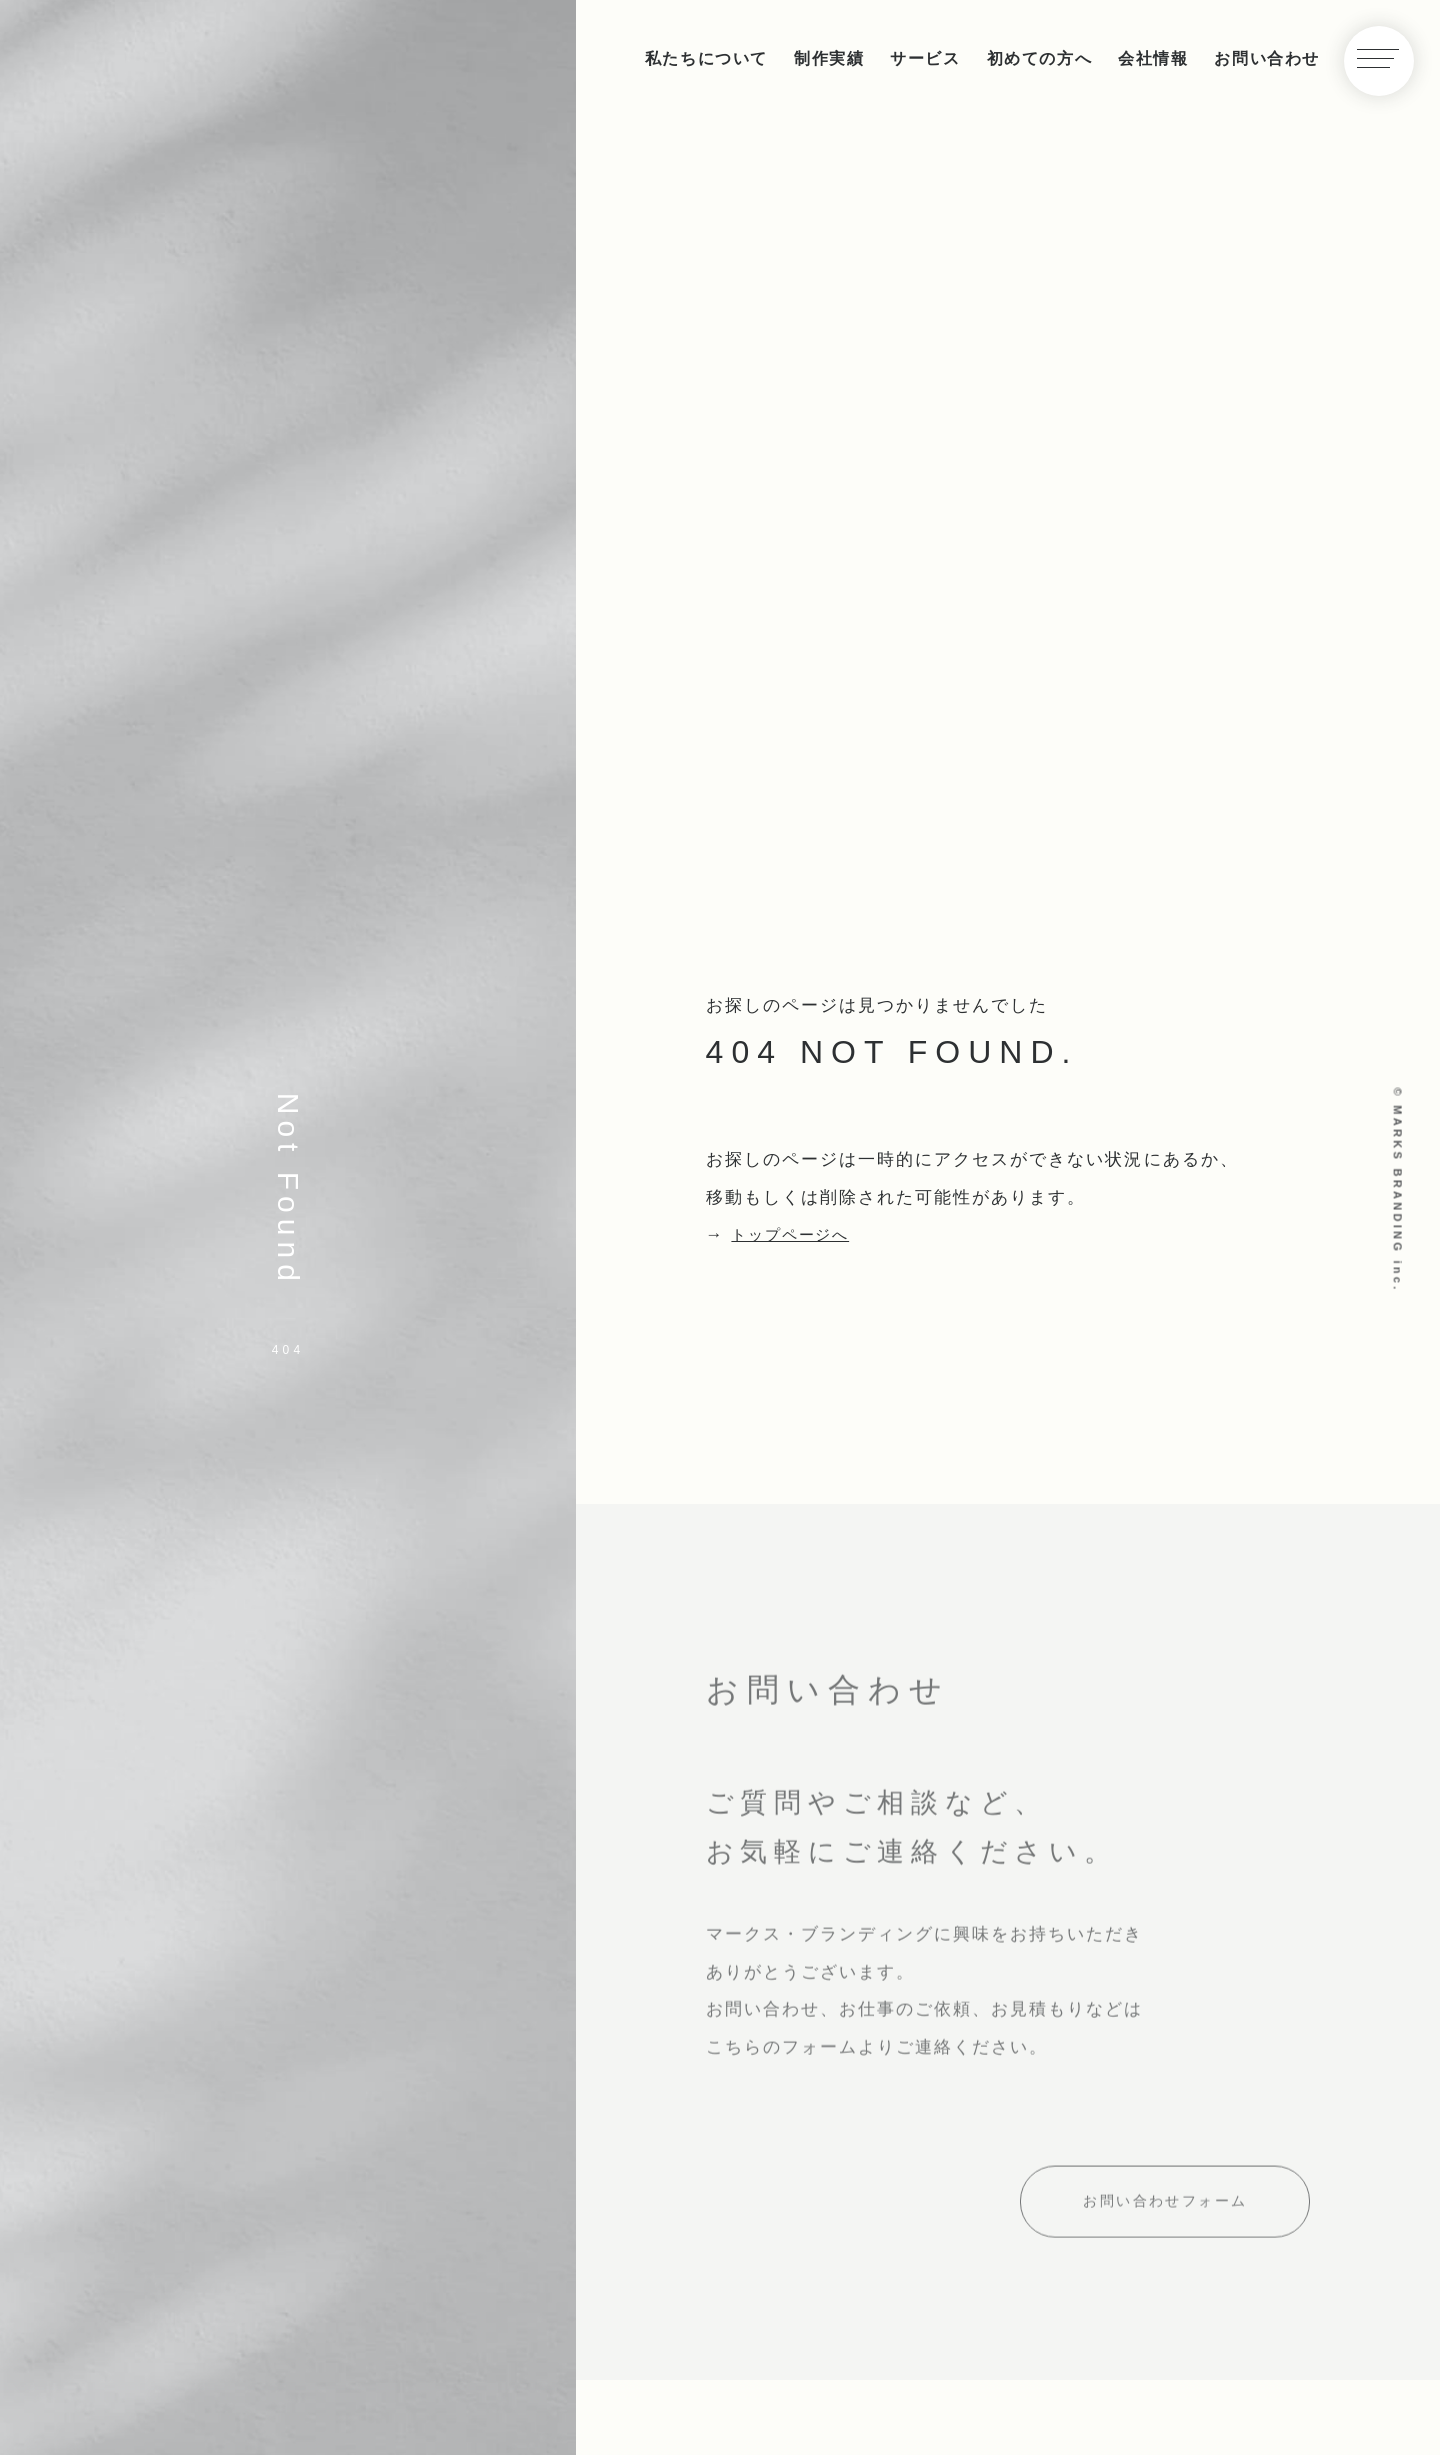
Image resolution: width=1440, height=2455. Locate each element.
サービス (925, 58)
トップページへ (797, 1234)
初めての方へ (1040, 58)
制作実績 (829, 58)
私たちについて (706, 58)
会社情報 (1153, 58)
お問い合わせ (1267, 58)
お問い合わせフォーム (1165, 2212)
